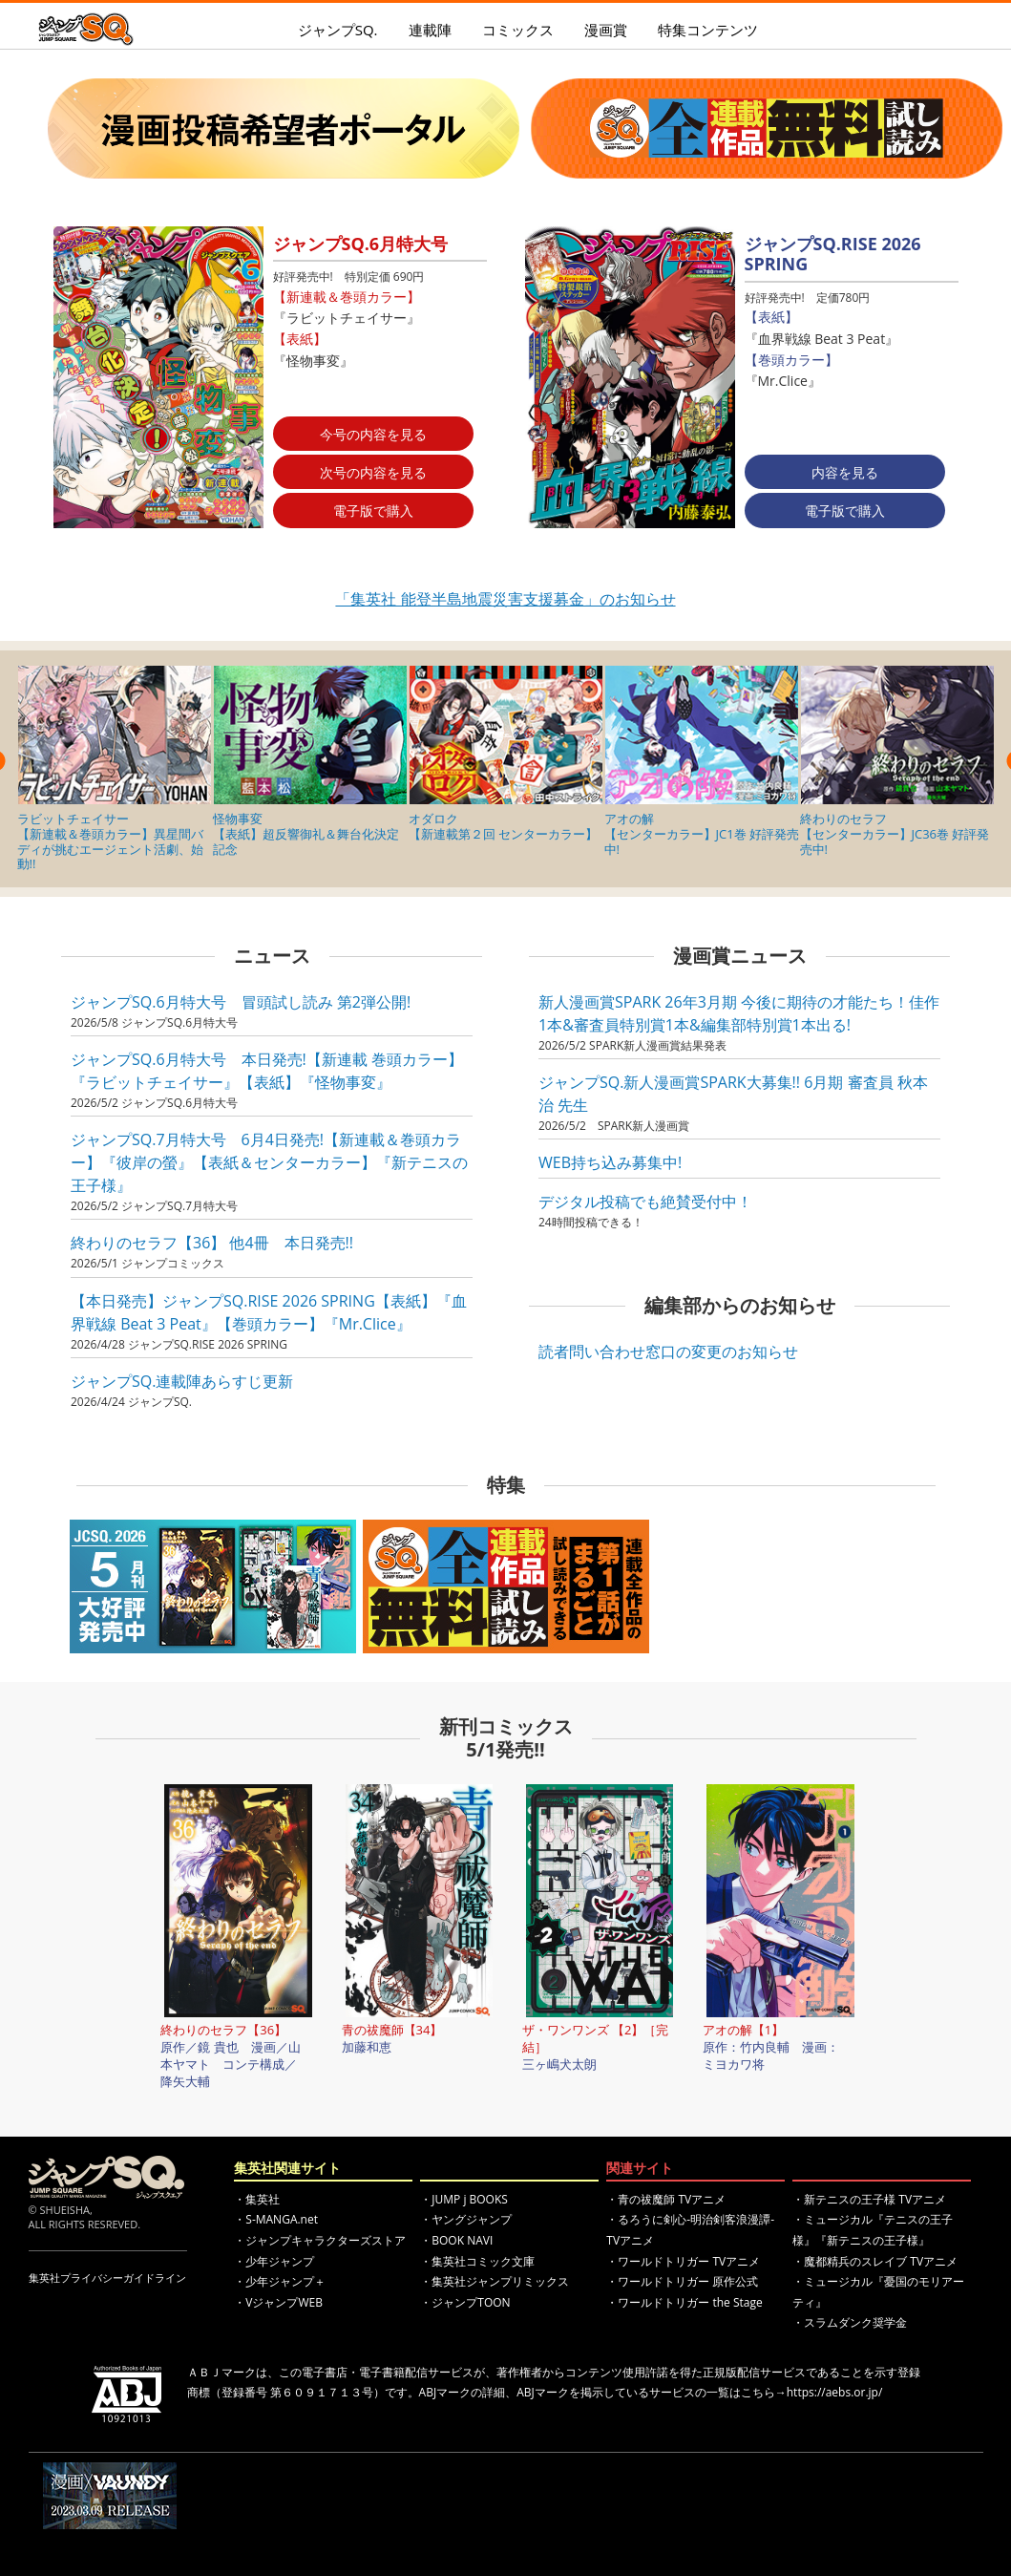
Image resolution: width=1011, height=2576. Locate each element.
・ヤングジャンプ (466, 2219)
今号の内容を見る (373, 434)
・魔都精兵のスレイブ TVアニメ (875, 2261)
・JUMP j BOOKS (464, 2199)
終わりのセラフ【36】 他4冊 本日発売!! (212, 1242)
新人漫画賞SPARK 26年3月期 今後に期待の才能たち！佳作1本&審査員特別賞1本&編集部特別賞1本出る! (738, 1013)
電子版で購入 (373, 510)
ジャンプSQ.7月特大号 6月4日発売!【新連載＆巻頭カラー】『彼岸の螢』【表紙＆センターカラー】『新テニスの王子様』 (269, 1162)
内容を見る (844, 472)
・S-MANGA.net (276, 2219)
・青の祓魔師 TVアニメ (666, 2199)
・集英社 (257, 2199)
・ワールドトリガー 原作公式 (682, 2281)
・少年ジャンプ (274, 2261)
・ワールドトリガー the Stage (684, 2302)
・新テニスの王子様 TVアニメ (869, 2199)
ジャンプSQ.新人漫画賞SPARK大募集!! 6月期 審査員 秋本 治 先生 (733, 1094)
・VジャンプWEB (278, 2302)
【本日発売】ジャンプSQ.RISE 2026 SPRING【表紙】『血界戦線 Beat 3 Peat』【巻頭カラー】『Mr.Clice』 (269, 1312)
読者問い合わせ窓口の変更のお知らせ (668, 1351)
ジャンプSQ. (338, 29)
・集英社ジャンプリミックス (494, 2281)
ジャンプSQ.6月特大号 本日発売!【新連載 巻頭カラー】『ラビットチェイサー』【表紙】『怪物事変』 (267, 1071)
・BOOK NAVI (456, 2240)
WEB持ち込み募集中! (610, 1162)
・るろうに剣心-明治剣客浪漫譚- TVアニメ (690, 2229)
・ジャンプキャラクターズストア (320, 2240)
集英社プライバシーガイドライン (107, 2277)
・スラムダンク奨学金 (849, 2322)
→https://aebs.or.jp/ (829, 2392)
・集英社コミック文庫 (477, 2261)
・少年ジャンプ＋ (280, 2281)
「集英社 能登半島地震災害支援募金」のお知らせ (505, 598)
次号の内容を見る (373, 472)
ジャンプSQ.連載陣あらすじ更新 (182, 1381)
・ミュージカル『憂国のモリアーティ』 (878, 2291)
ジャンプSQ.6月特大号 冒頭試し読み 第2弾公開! (241, 1001)
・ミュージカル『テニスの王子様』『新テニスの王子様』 (872, 2229)
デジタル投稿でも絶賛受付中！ (645, 1201)
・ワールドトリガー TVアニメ (683, 2261)
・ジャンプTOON (465, 2302)
